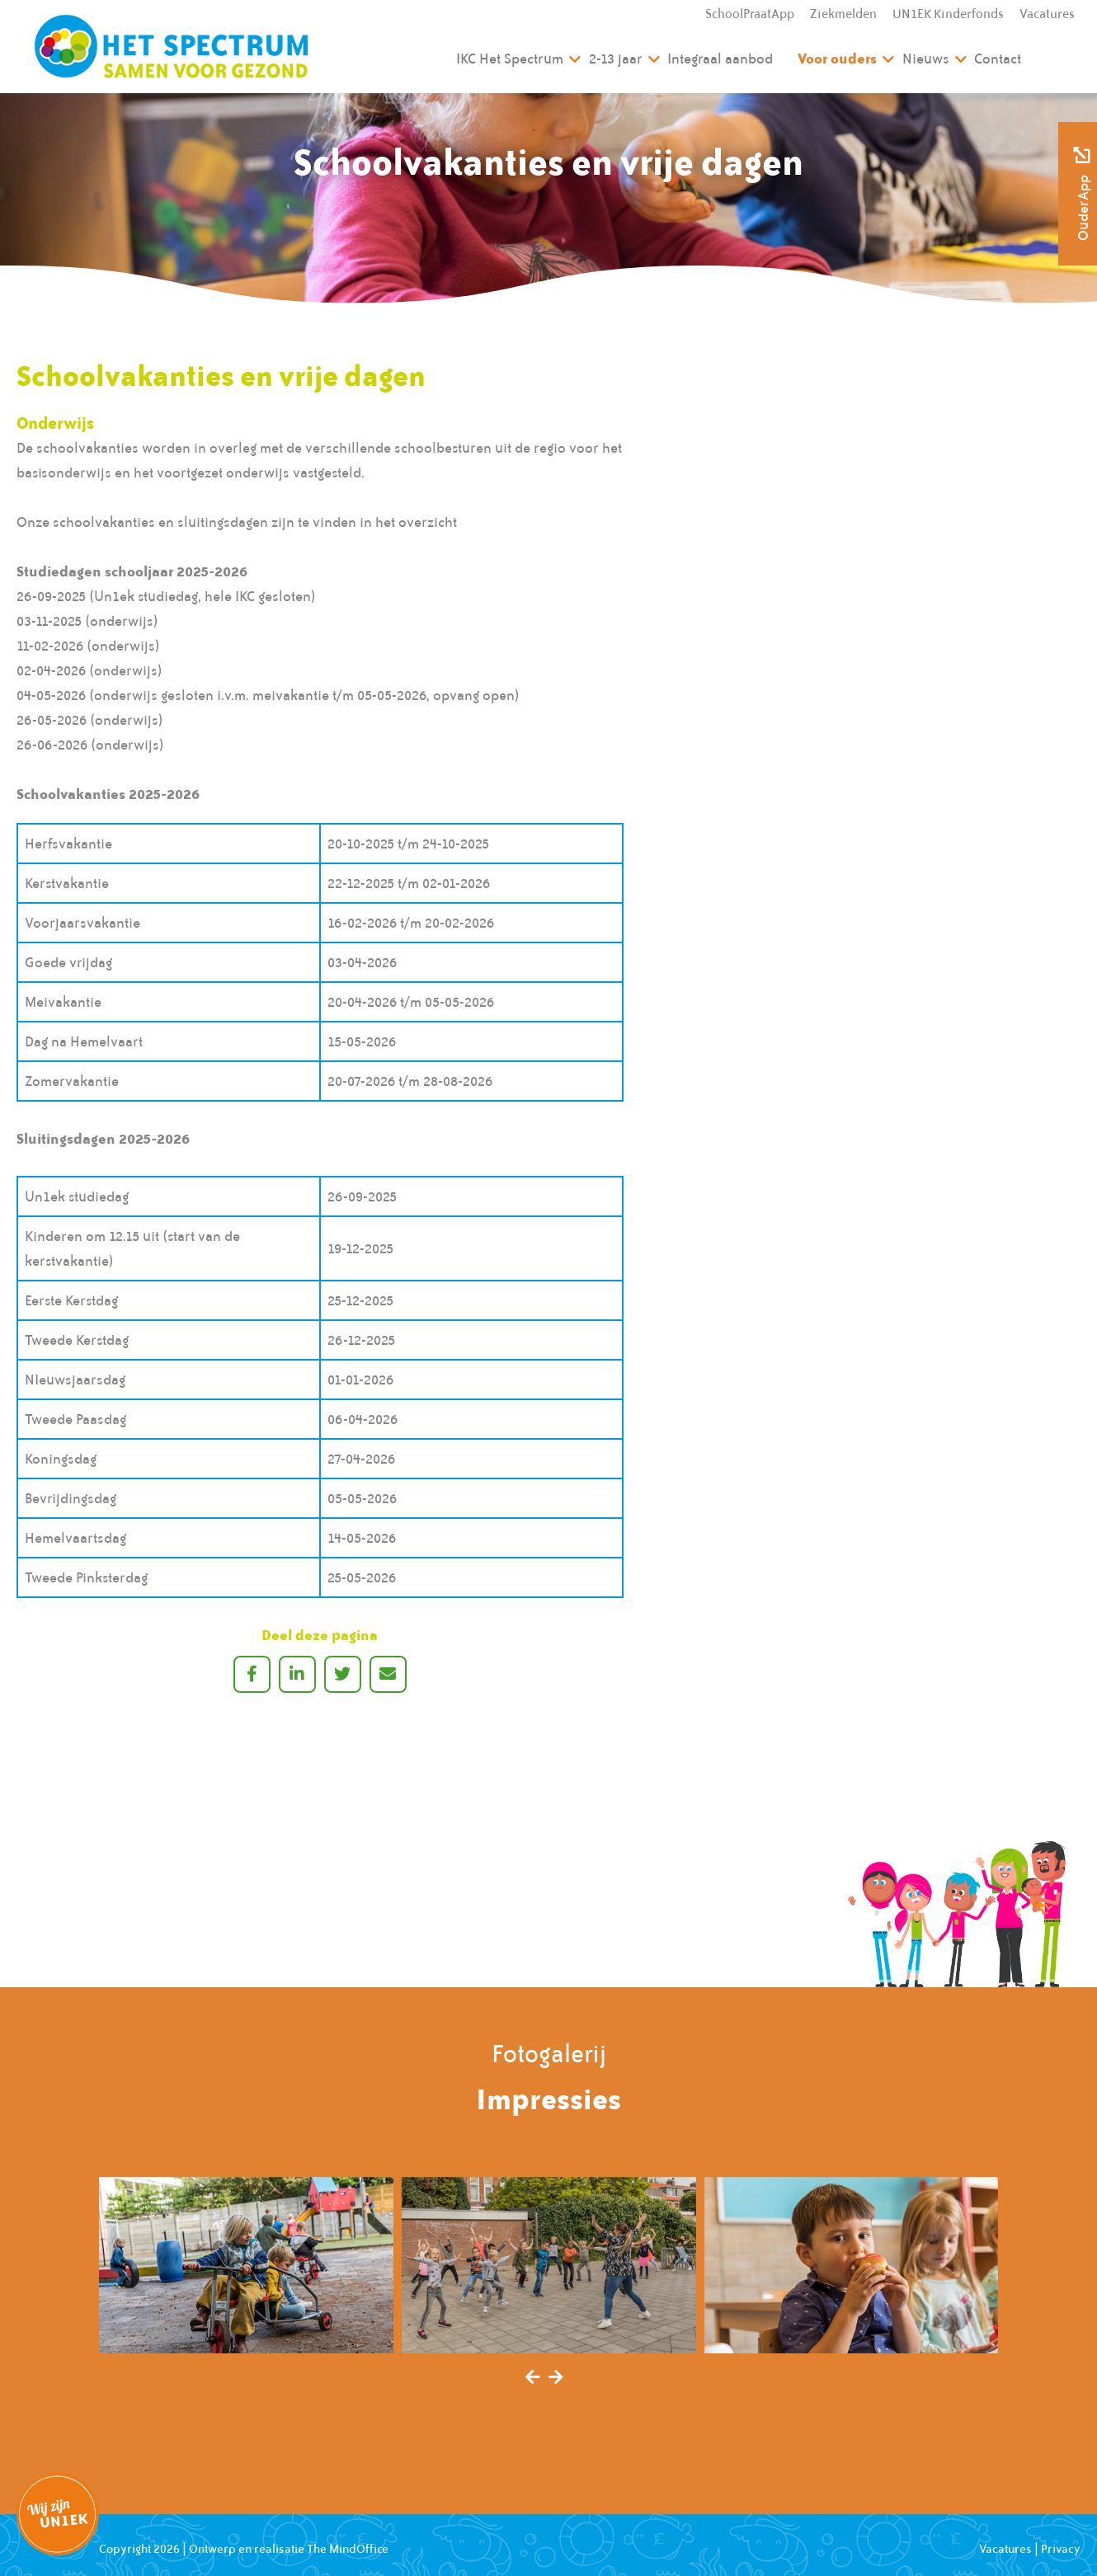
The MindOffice (347, 2548)
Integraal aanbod (720, 58)
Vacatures (1047, 14)
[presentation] (532, 2378)
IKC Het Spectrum (509, 58)
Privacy (1061, 2548)
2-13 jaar (616, 58)
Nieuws (925, 58)
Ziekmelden (843, 14)
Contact (997, 58)
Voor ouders (837, 58)
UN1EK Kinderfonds (948, 14)
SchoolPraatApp (749, 14)
